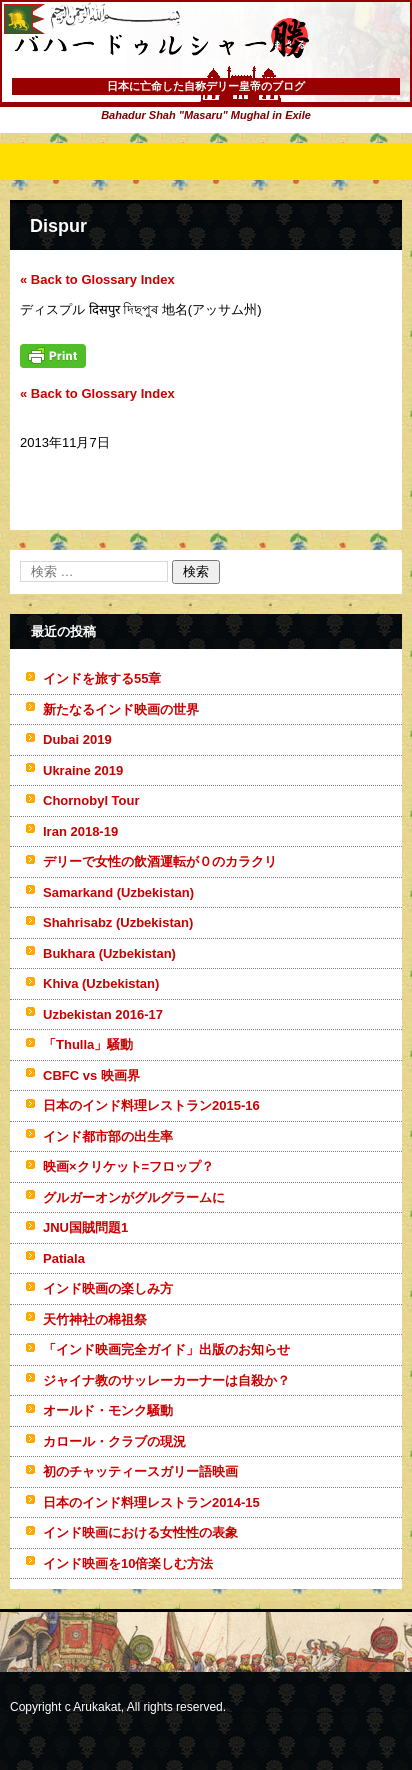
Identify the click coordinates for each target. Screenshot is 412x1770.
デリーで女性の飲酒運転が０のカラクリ (160, 861)
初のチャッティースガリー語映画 (140, 1471)
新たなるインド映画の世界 (121, 709)
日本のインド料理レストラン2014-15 (151, 1502)
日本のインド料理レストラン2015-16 (151, 1105)
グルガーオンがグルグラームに (134, 1197)
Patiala (64, 1258)
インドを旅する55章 (102, 678)
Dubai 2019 (77, 739)
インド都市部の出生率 (108, 1136)
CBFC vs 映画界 (91, 1075)
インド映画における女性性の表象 (140, 1532)
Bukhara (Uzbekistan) (109, 953)
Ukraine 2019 (83, 770)
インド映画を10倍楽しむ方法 (128, 1563)
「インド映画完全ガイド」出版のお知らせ (166, 1349)
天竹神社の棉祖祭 (95, 1319)
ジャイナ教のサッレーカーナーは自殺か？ (166, 1380)
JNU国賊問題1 (85, 1227)
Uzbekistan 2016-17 (103, 1014)
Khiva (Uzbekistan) (101, 983)
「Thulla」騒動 (88, 1044)
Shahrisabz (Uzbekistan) (118, 922)
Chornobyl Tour (91, 800)
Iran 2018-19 (80, 831)
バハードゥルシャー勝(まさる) (135, 80)
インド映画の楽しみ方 (108, 1288)
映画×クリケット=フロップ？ (128, 1166)
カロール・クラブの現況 (114, 1441)
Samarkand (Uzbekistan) (118, 892)
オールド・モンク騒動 (108, 1410)
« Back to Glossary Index (97, 279)
